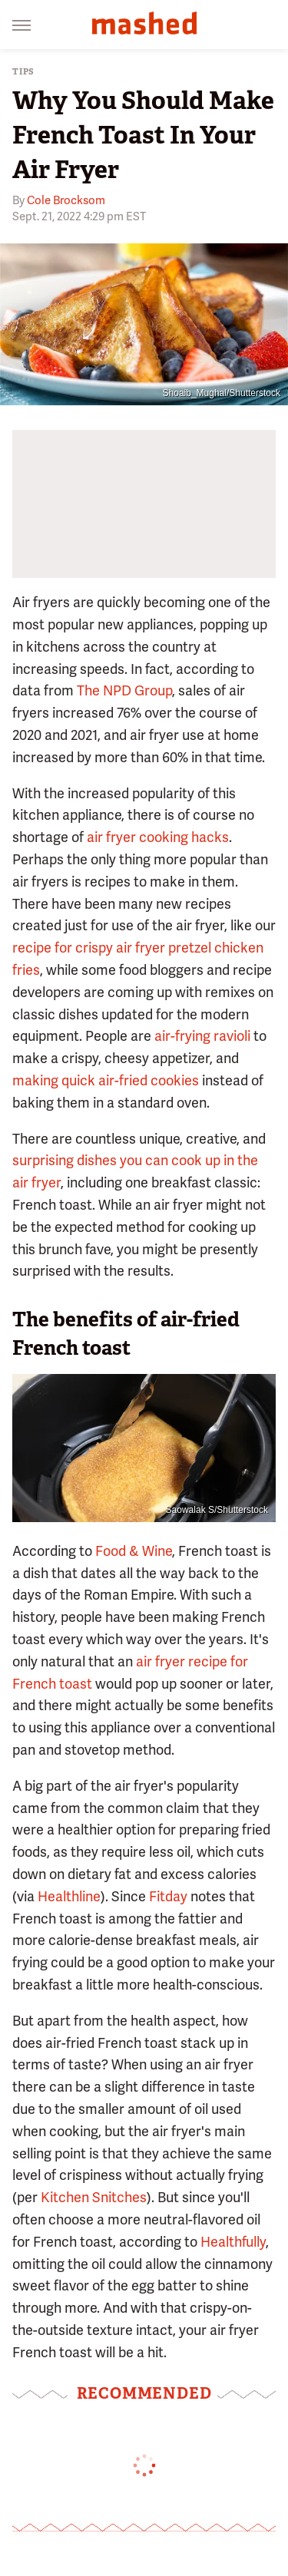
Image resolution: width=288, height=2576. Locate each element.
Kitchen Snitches (94, 2197)
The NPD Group (123, 690)
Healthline (69, 1896)
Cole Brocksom (66, 200)
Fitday (168, 1896)
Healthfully (233, 2242)
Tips (23, 72)
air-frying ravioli (202, 1036)
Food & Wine (133, 1551)
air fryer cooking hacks (158, 837)
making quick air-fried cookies (105, 1080)
